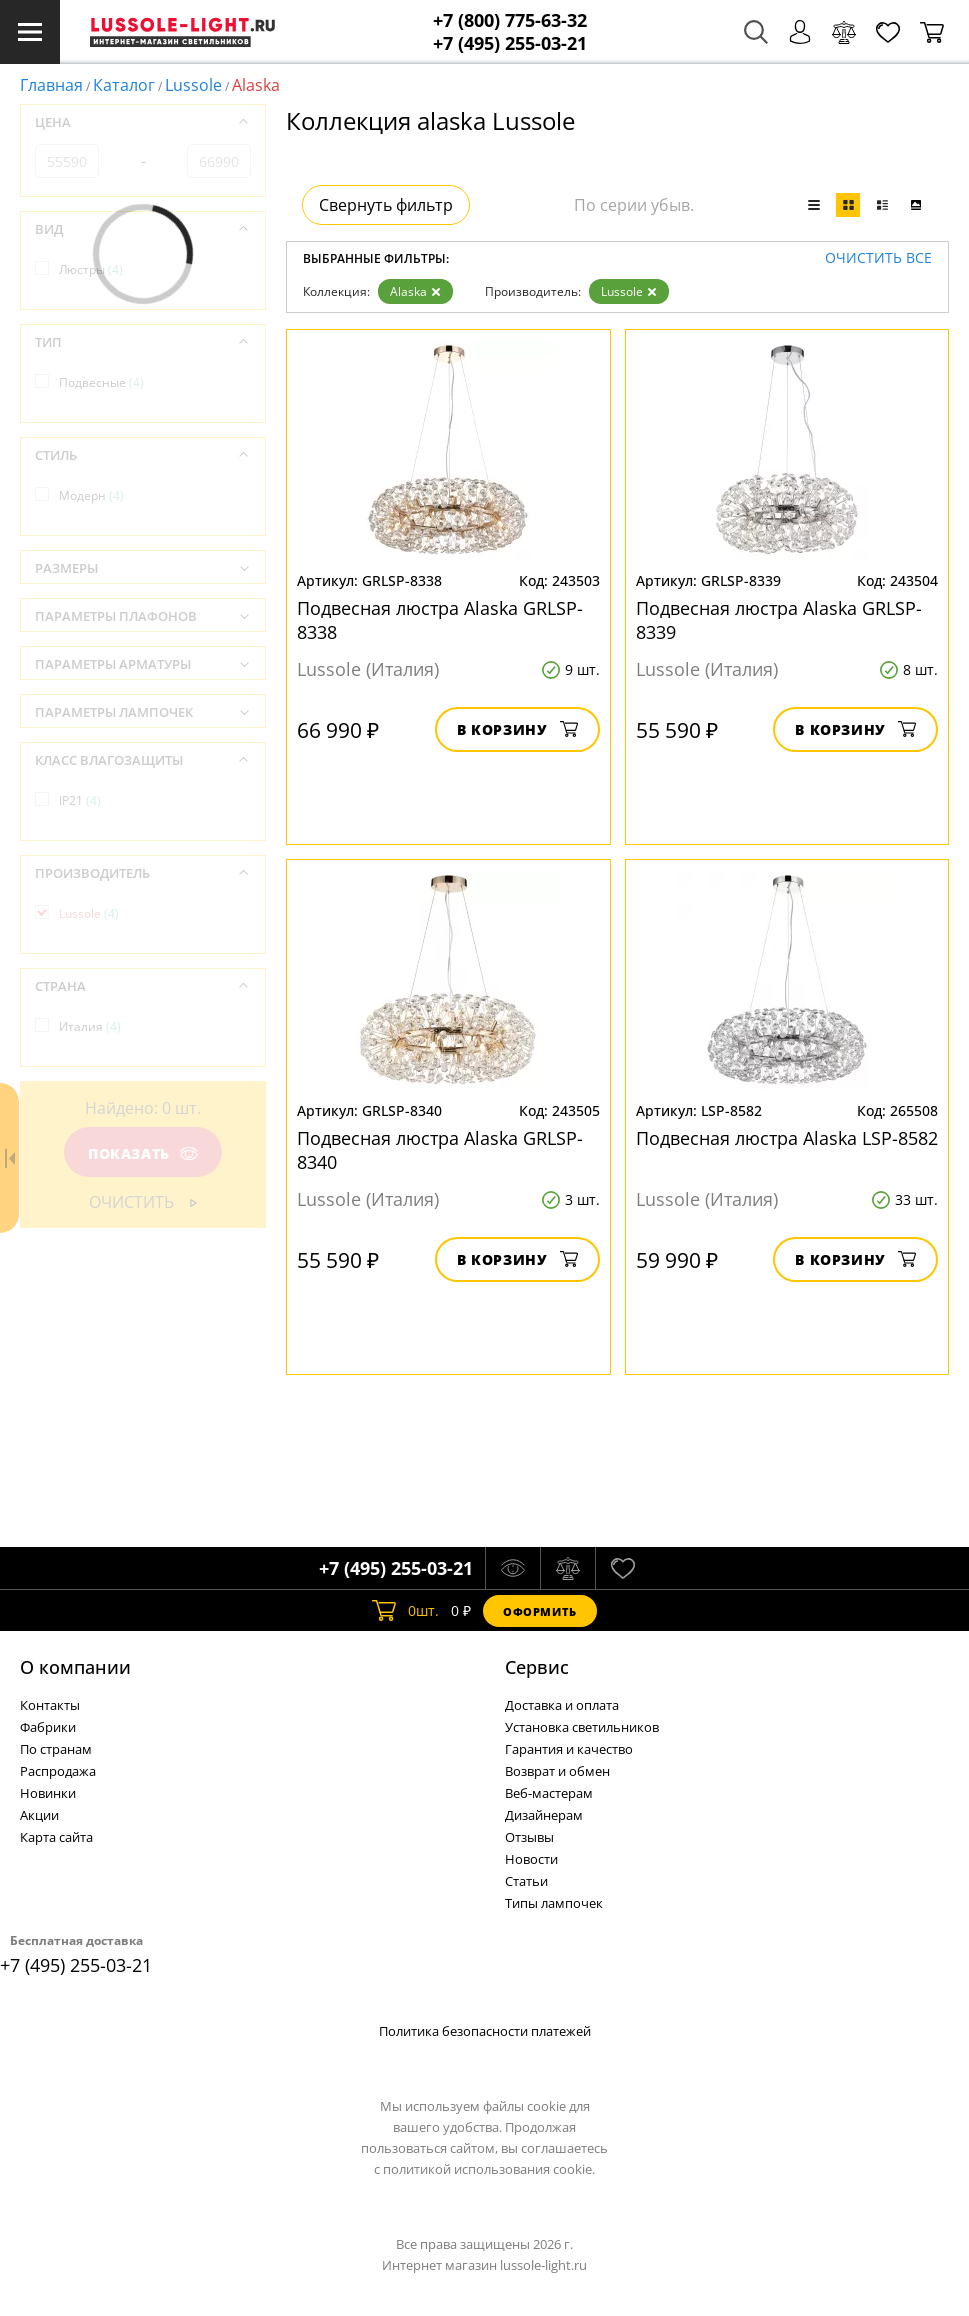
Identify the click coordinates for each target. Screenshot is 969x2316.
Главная (51, 85)
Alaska (415, 291)
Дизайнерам (544, 1815)
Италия (90, 1026)
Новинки (48, 1793)
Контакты (50, 1705)
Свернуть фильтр (386, 205)
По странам (56, 1749)
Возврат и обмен (557, 1771)
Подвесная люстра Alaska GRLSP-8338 (440, 620)
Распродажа (58, 1771)
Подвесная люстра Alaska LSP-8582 (787, 1138)
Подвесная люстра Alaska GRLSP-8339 (779, 620)
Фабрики (48, 1727)
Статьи (526, 1881)
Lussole (193, 85)
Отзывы (529, 1837)
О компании (75, 1667)
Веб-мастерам (549, 1793)
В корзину (517, 729)
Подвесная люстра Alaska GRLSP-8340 (440, 1150)
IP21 (80, 800)
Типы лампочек (554, 1903)
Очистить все (878, 258)
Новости (531, 1859)
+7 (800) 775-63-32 (510, 20)
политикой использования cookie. (489, 2169)
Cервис (537, 1667)
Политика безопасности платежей (485, 2031)
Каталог (124, 85)
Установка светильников (582, 1727)
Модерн (91, 495)
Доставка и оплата (562, 1705)
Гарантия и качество (569, 1749)
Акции (39, 1815)
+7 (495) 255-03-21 (510, 43)
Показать (143, 1153)
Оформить (540, 1611)
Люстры (91, 269)
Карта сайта (56, 1837)
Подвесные (101, 382)
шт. (405, 1611)
